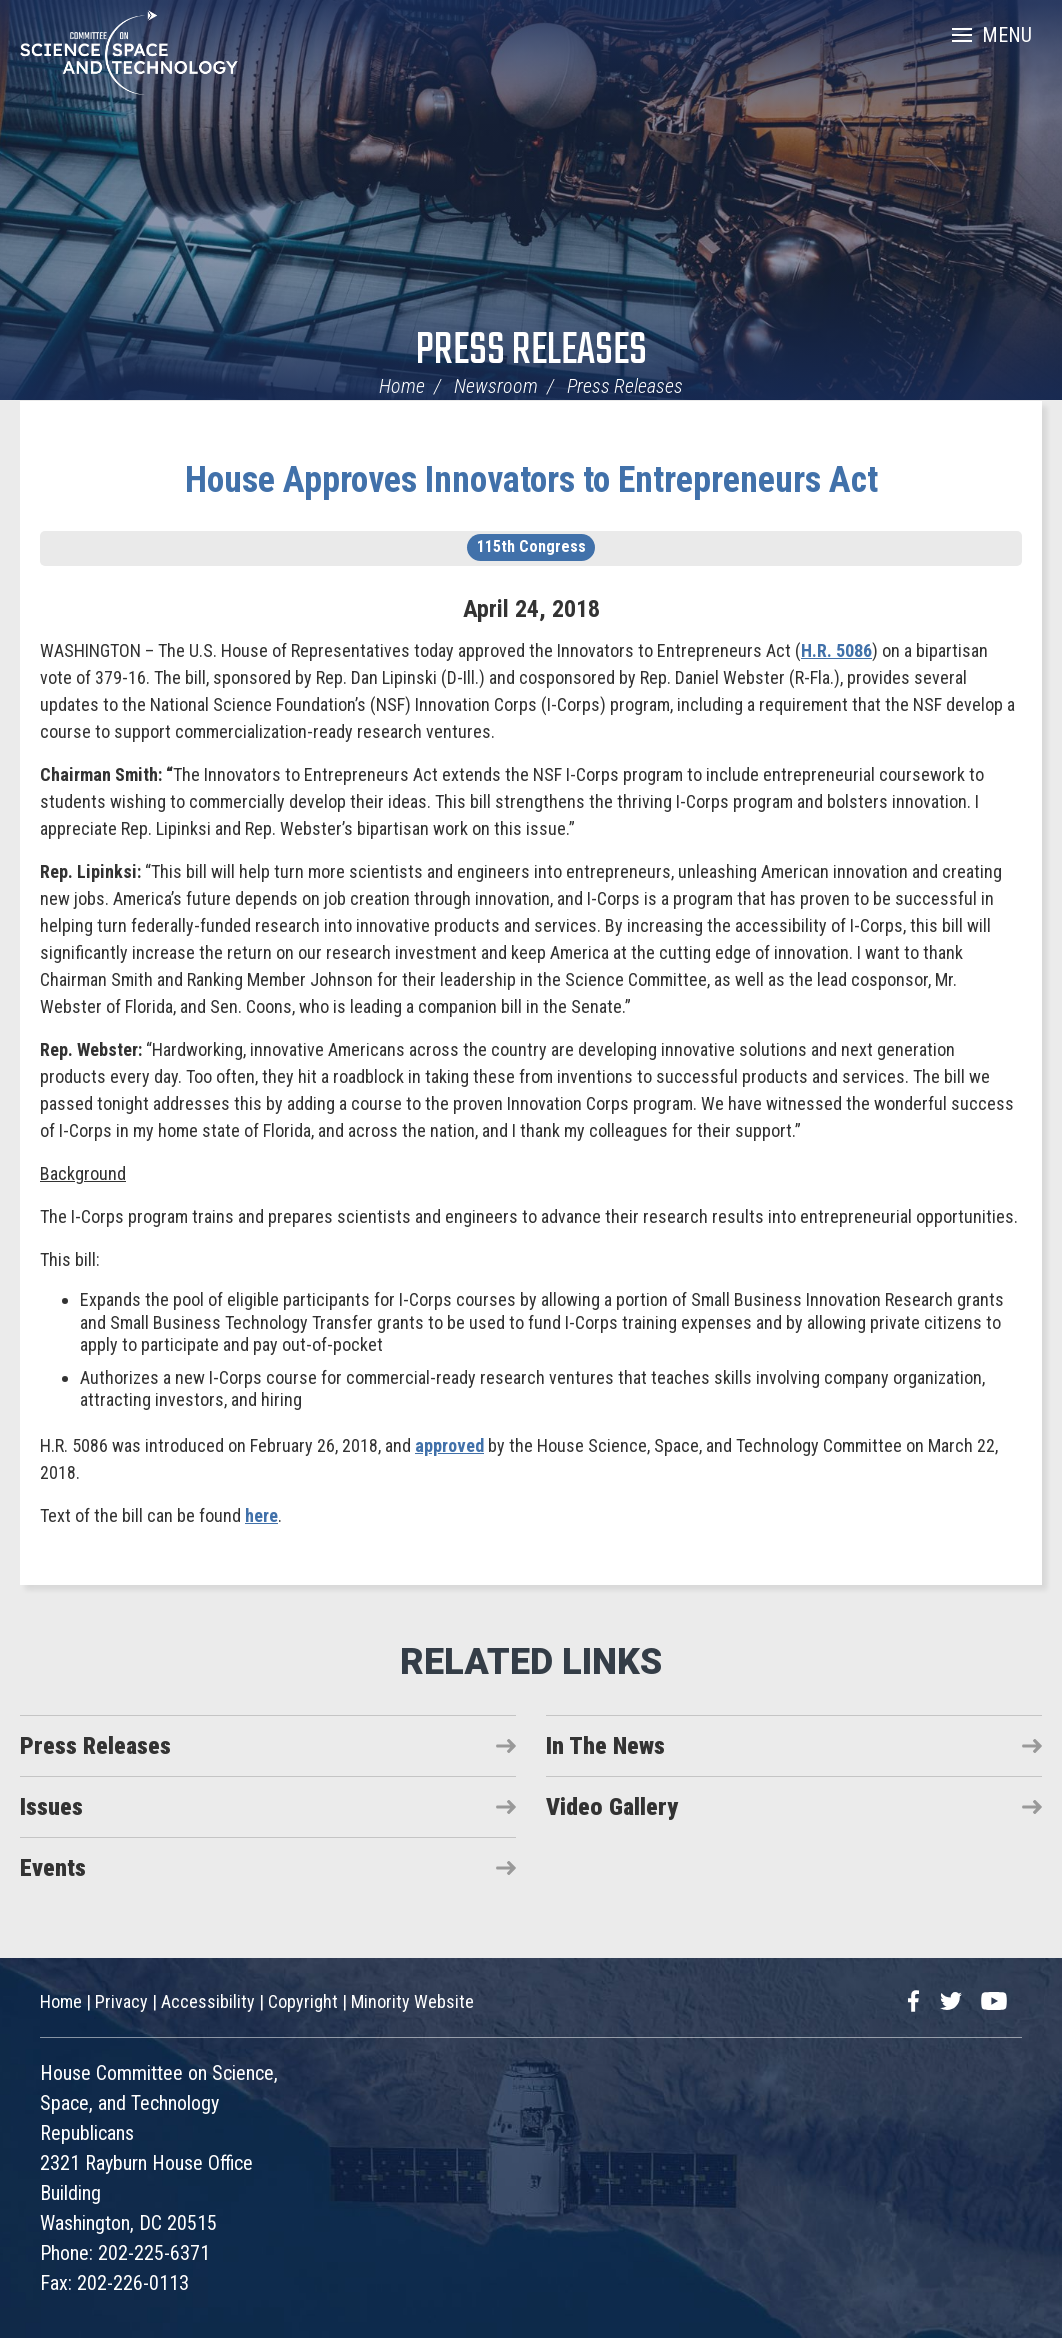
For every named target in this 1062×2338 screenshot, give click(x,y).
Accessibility (208, 2001)
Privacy (121, 2001)
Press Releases (531, 351)
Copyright (303, 2001)
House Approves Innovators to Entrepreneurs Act (531, 480)
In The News (605, 1746)
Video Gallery (612, 1807)
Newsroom (496, 386)
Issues (51, 1807)
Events (53, 1868)
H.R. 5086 (836, 650)
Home (402, 386)
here (261, 1515)
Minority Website (412, 2001)
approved (449, 1445)
